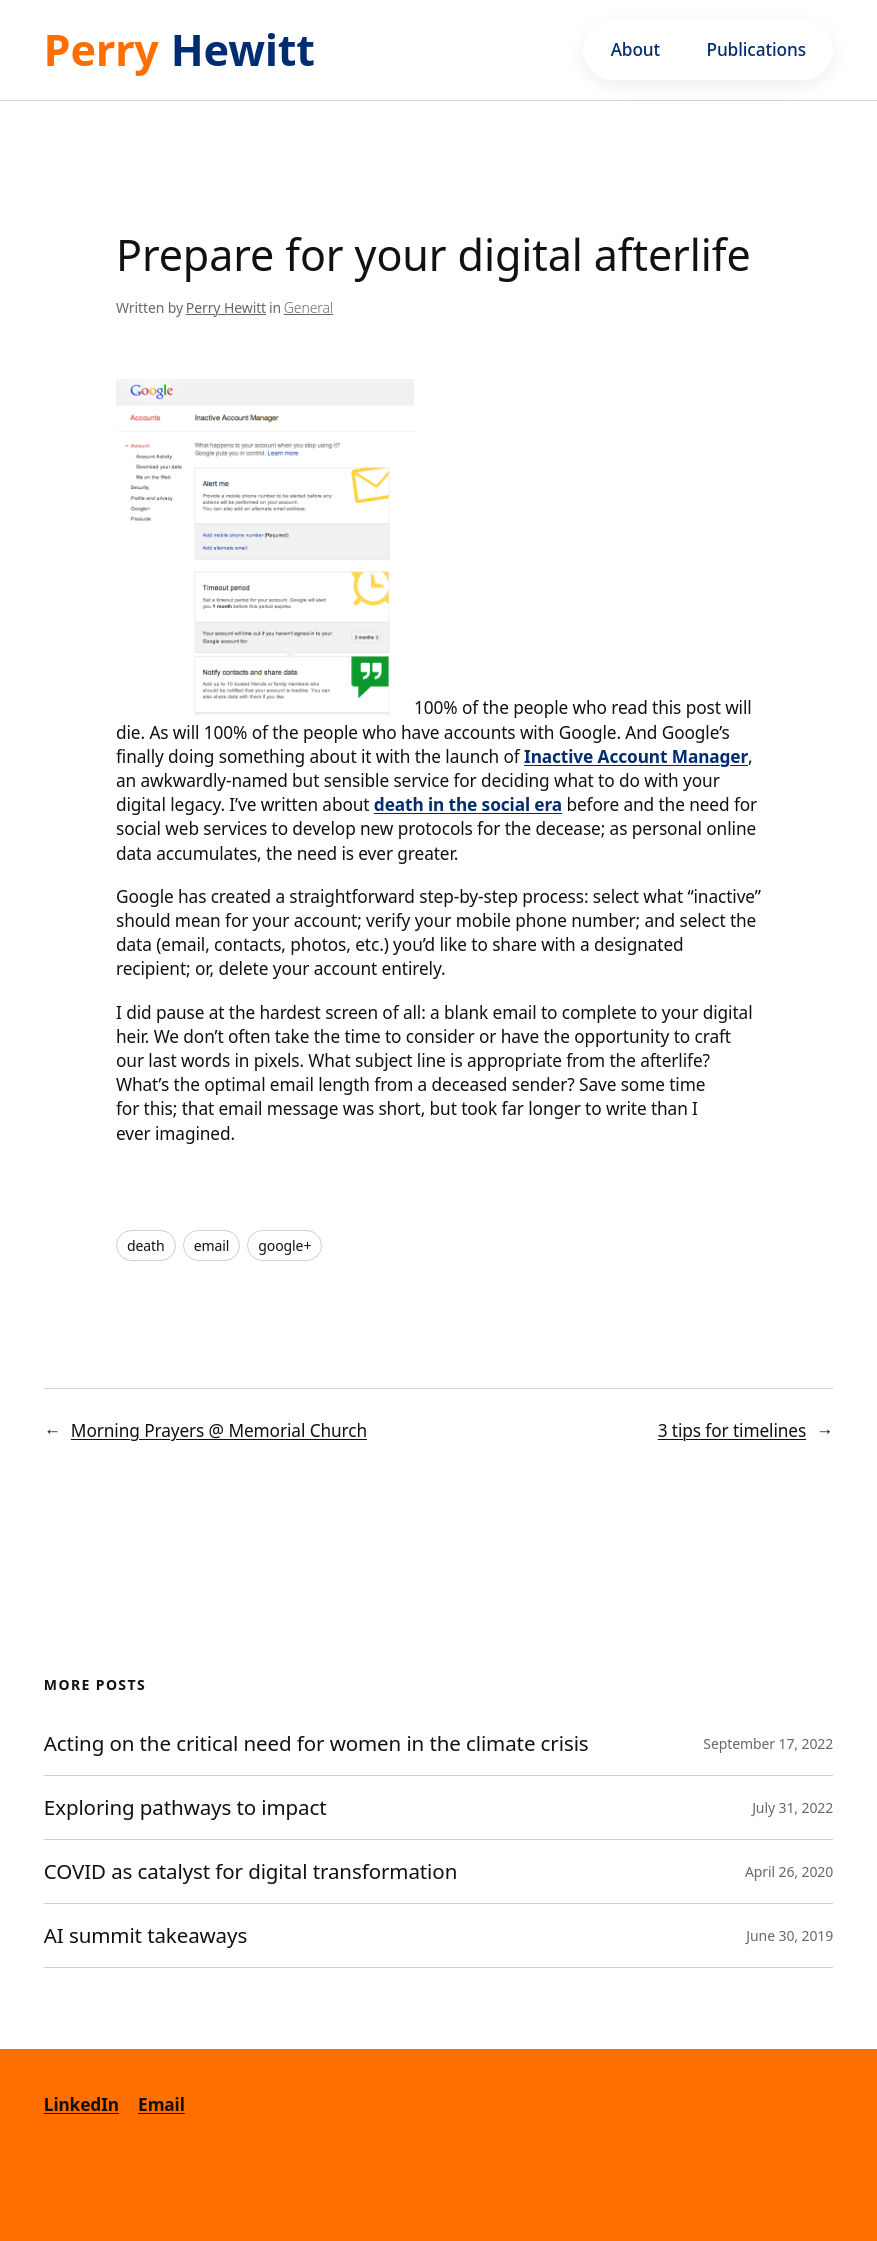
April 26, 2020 (789, 1871)
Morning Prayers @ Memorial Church (219, 1430)
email (212, 1245)
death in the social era (468, 804)
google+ (284, 1245)
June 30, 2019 (789, 1935)
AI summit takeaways (145, 1935)
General (308, 307)
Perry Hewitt (226, 307)
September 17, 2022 (768, 1743)
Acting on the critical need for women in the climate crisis (316, 1743)
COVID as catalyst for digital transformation (253, 1871)
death (146, 1245)
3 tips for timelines (732, 1430)
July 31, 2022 (792, 1807)
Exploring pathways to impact (185, 1807)
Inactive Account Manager (636, 756)
